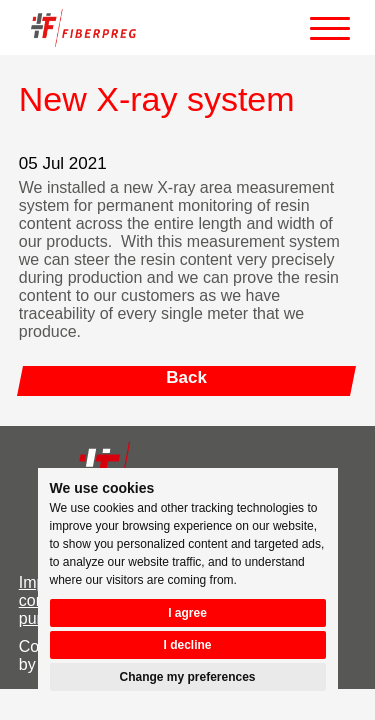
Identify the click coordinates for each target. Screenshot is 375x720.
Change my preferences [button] (187, 677)
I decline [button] (187, 645)
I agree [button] (187, 613)
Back (186, 377)
